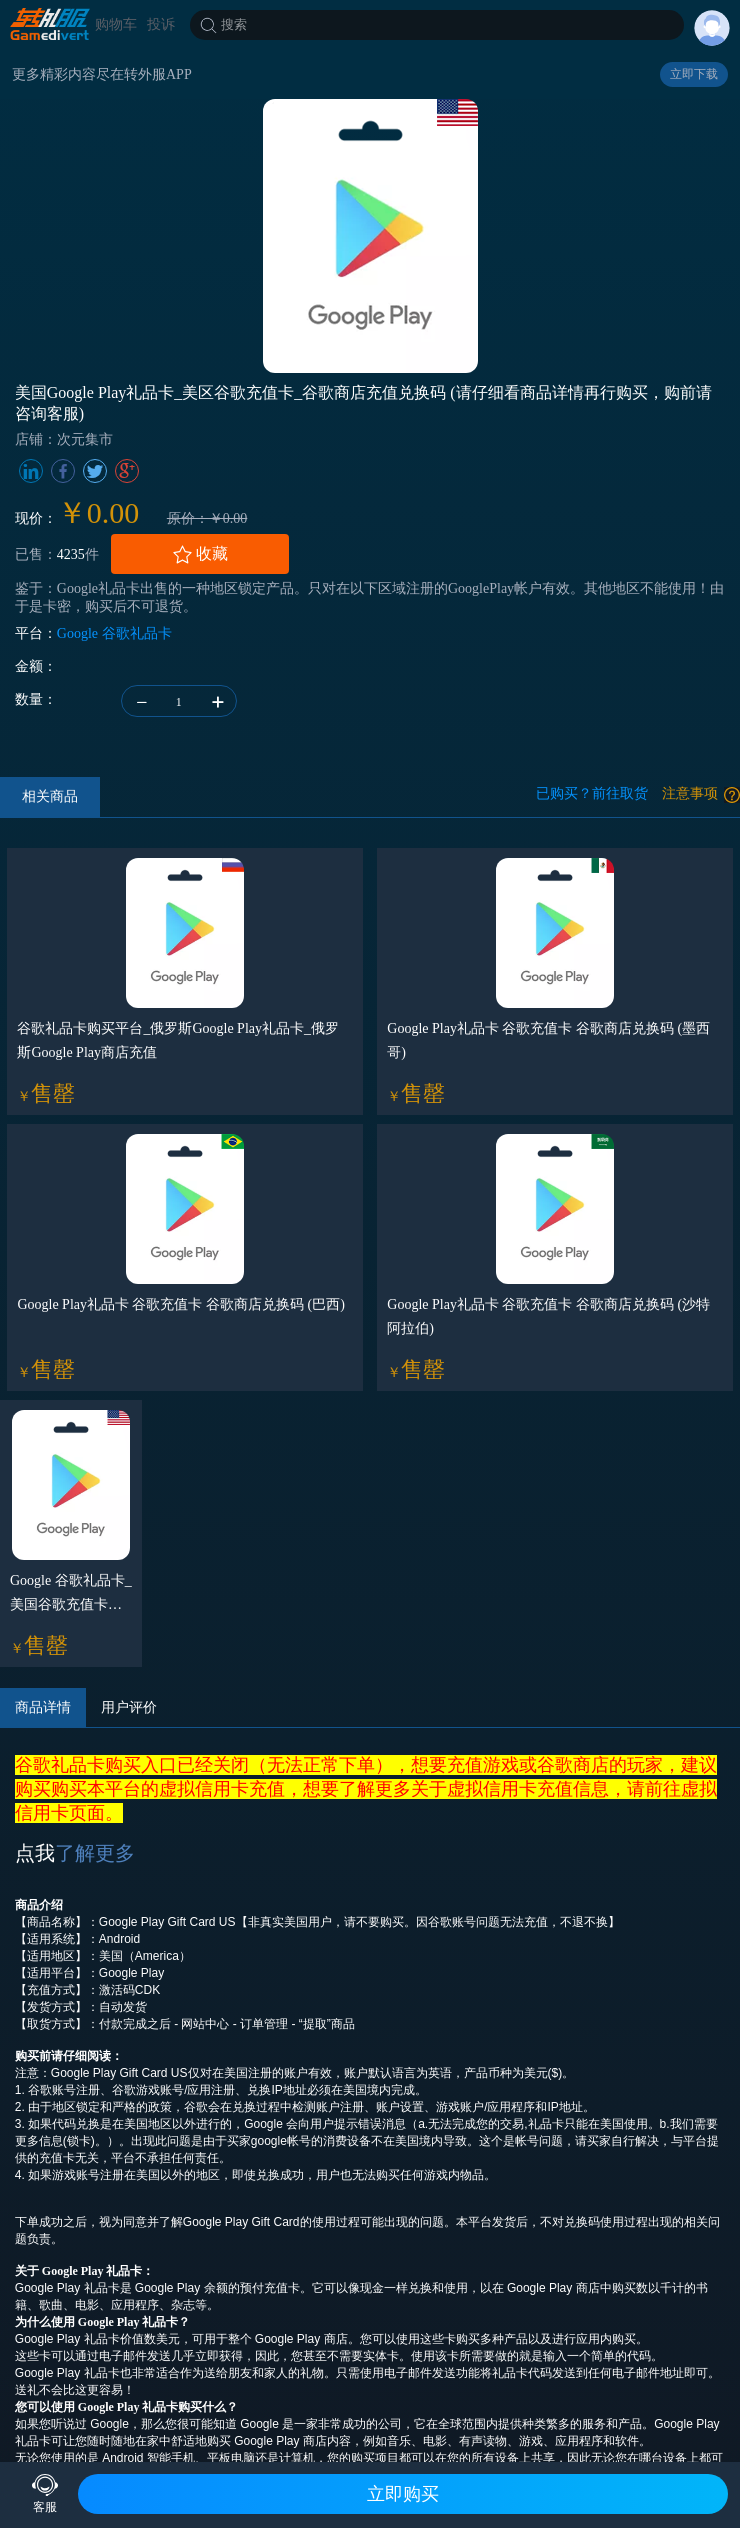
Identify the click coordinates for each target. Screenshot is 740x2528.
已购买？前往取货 (592, 793)
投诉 (161, 24)
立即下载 (694, 74)
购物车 (116, 24)
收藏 (200, 554)
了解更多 (95, 1853)
